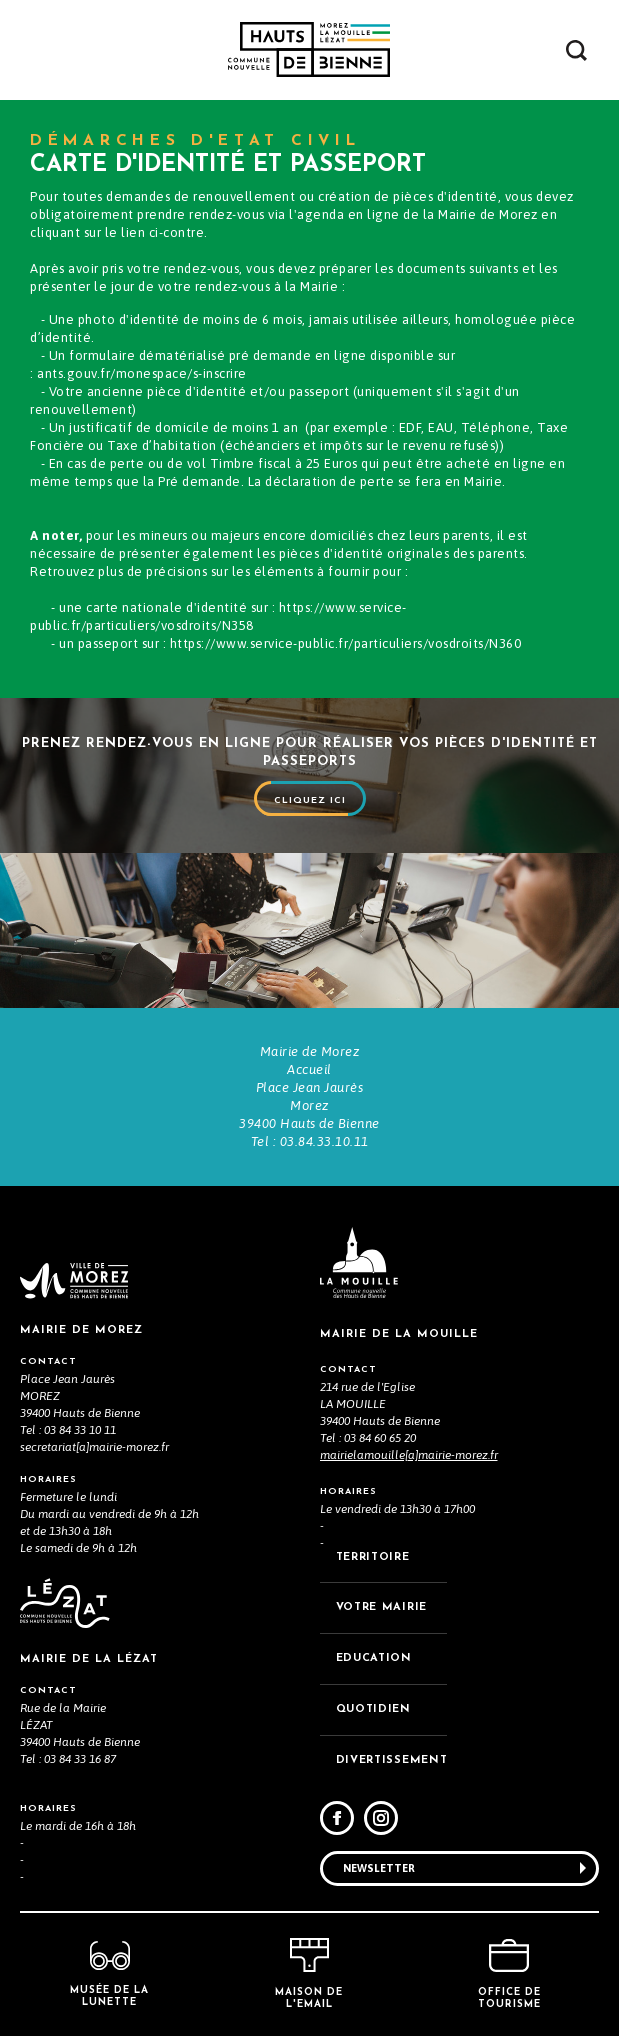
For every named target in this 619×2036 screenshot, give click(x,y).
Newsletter (379, 1868)
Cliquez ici (310, 800)
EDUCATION (374, 1658)
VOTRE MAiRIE (381, 1607)
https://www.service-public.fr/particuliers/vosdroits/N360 (346, 643)
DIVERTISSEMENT (392, 1760)
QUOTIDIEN (373, 1709)
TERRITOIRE (373, 1557)
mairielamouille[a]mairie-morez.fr (409, 1455)
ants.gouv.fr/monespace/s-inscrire (142, 373)
